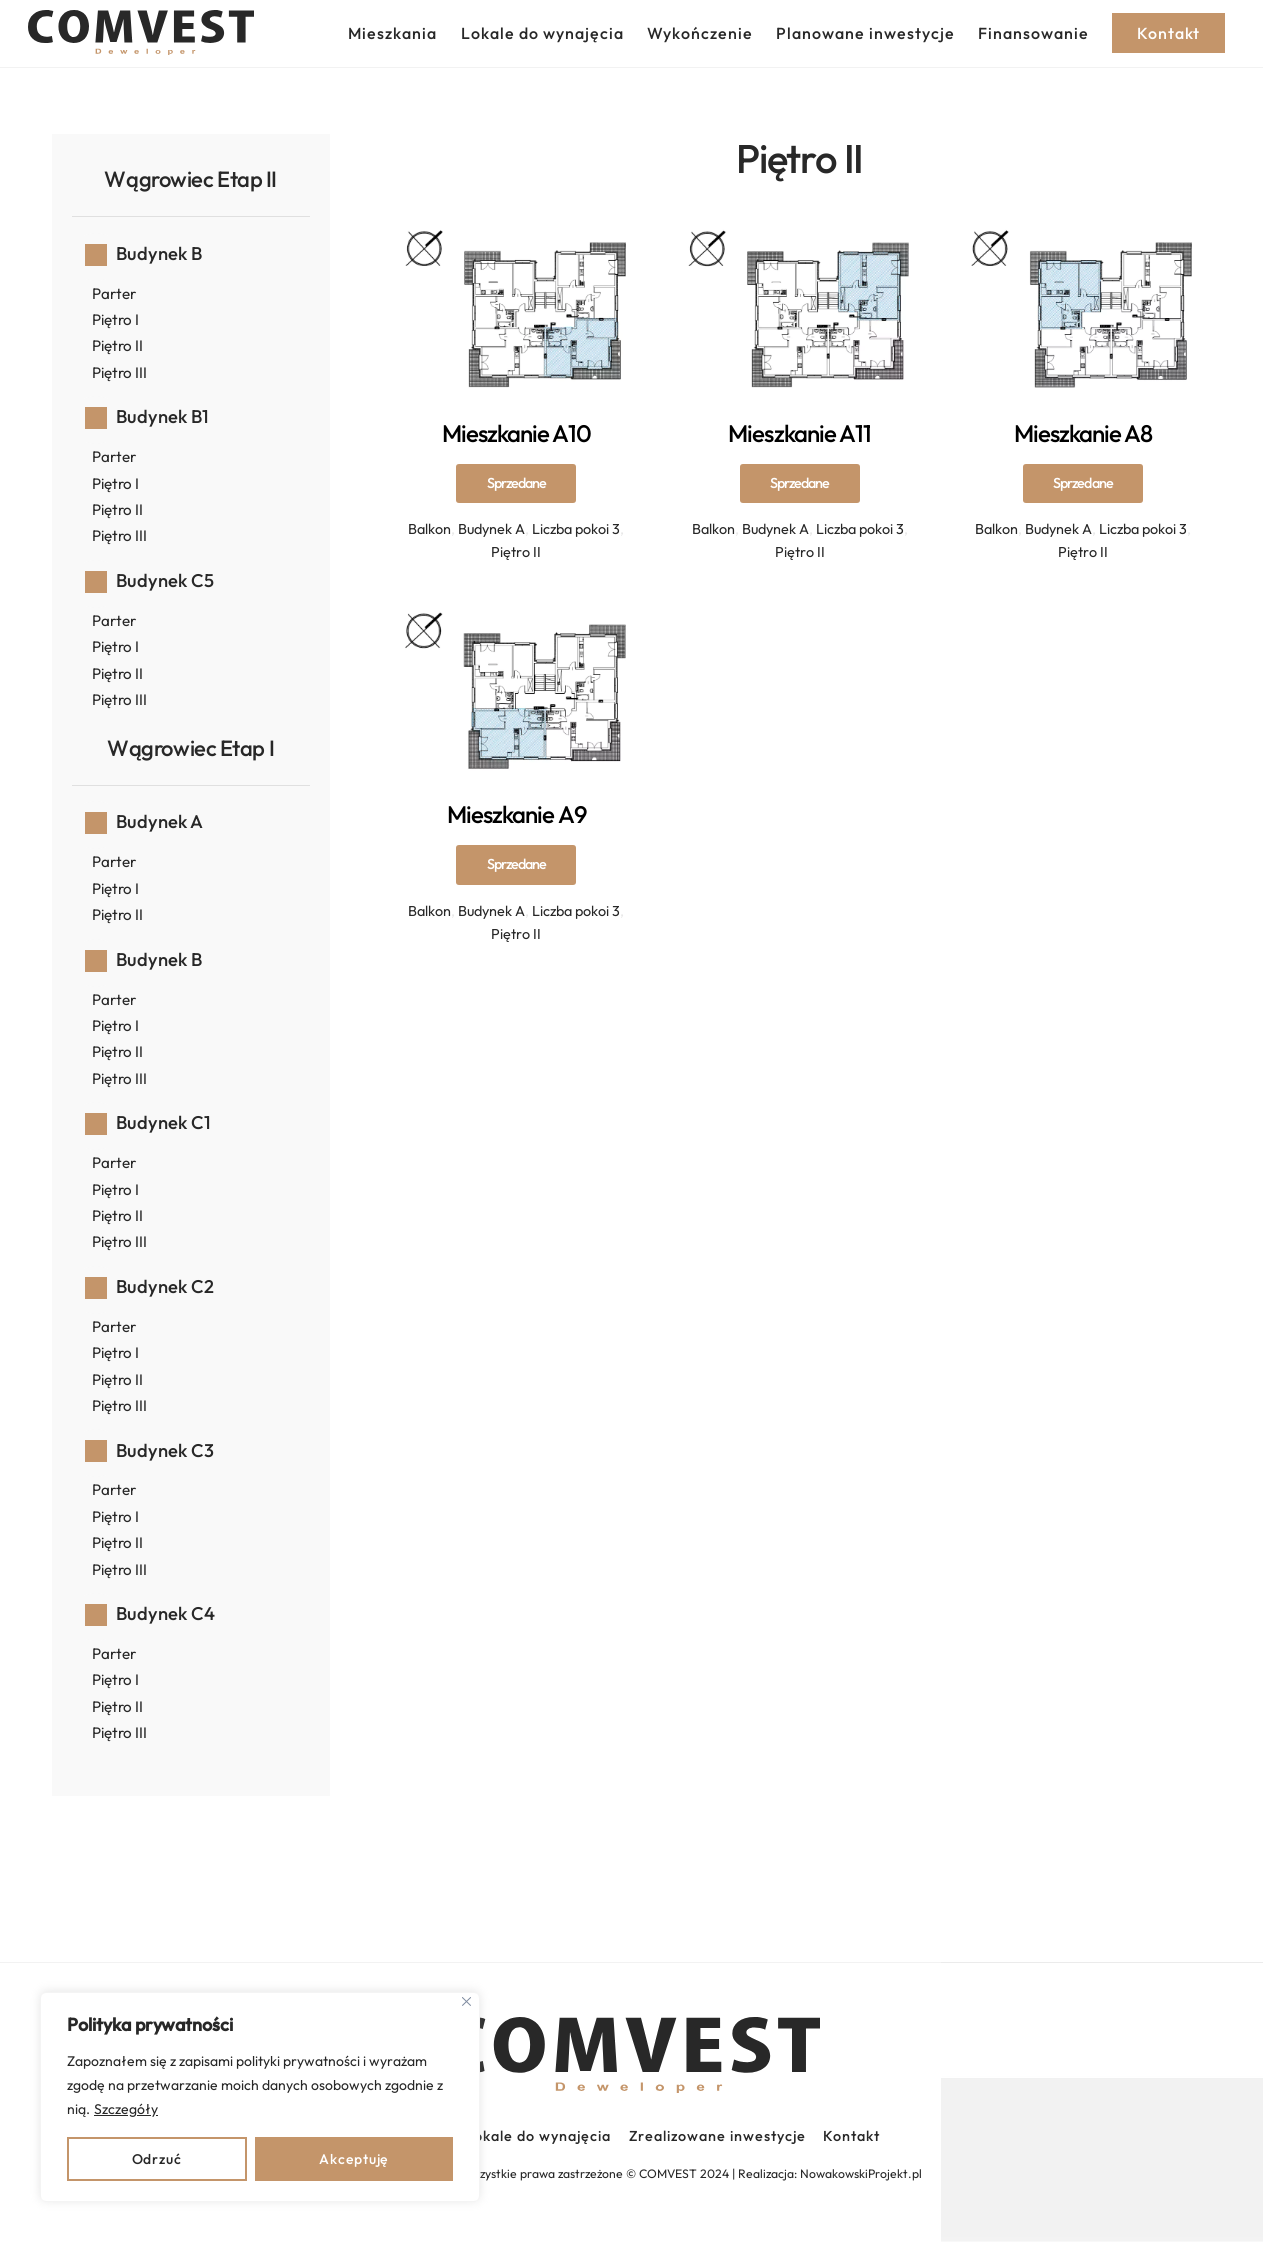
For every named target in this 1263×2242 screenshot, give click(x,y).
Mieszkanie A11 (799, 482)
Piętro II (516, 552)
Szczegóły (126, 2109)
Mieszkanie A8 (1083, 482)
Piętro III (119, 372)
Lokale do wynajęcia (542, 33)
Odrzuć (157, 2159)
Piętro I (115, 319)
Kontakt (851, 2136)
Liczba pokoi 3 (576, 529)
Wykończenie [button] (700, 33)
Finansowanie (1033, 33)
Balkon (429, 529)
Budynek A (491, 529)
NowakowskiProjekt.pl (861, 2173)
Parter (114, 293)
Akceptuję (353, 2159)
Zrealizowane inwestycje (717, 2136)
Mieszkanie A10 (517, 482)
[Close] (466, 2001)
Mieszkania (392, 33)
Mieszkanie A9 (516, 863)
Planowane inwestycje (865, 33)
